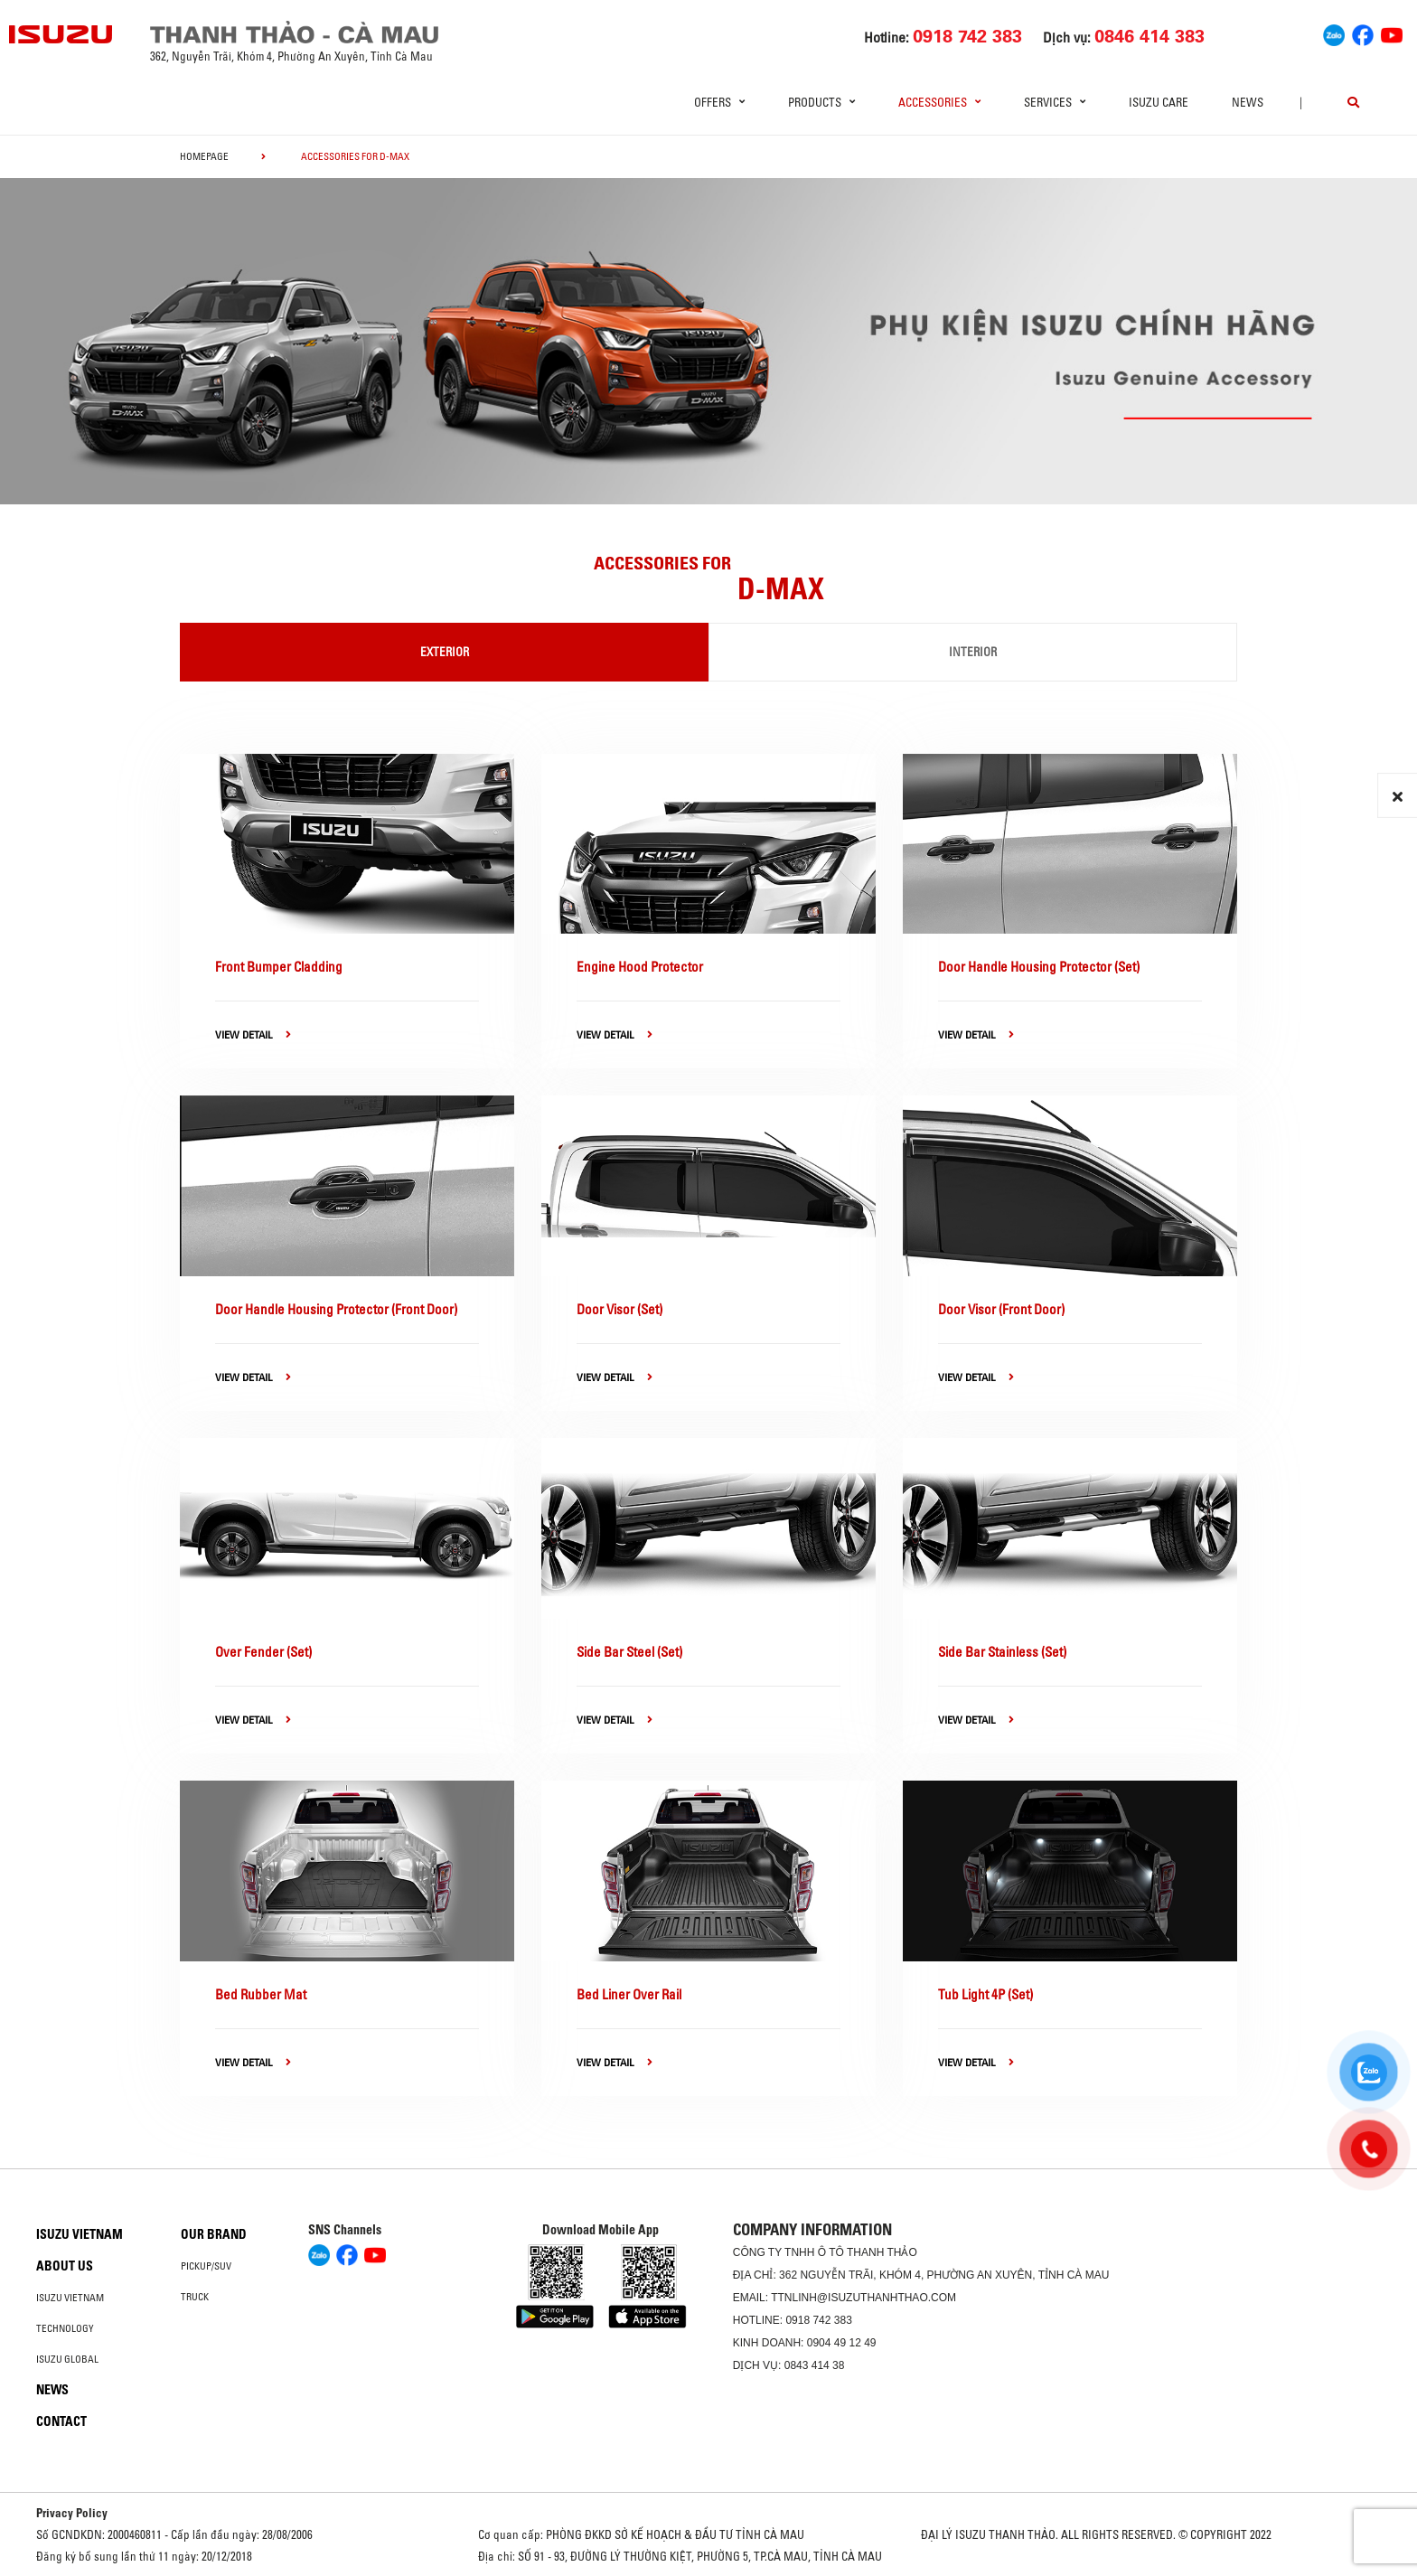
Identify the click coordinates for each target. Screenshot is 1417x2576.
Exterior (444, 651)
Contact (61, 2421)
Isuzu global (67, 2359)
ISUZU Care (1158, 102)
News (1247, 102)
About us (64, 2266)
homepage (204, 156)
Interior (973, 651)
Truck (195, 2296)
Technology (65, 2328)
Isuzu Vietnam (79, 2234)
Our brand (214, 2234)
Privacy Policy (72, 2512)
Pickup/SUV (206, 2266)
